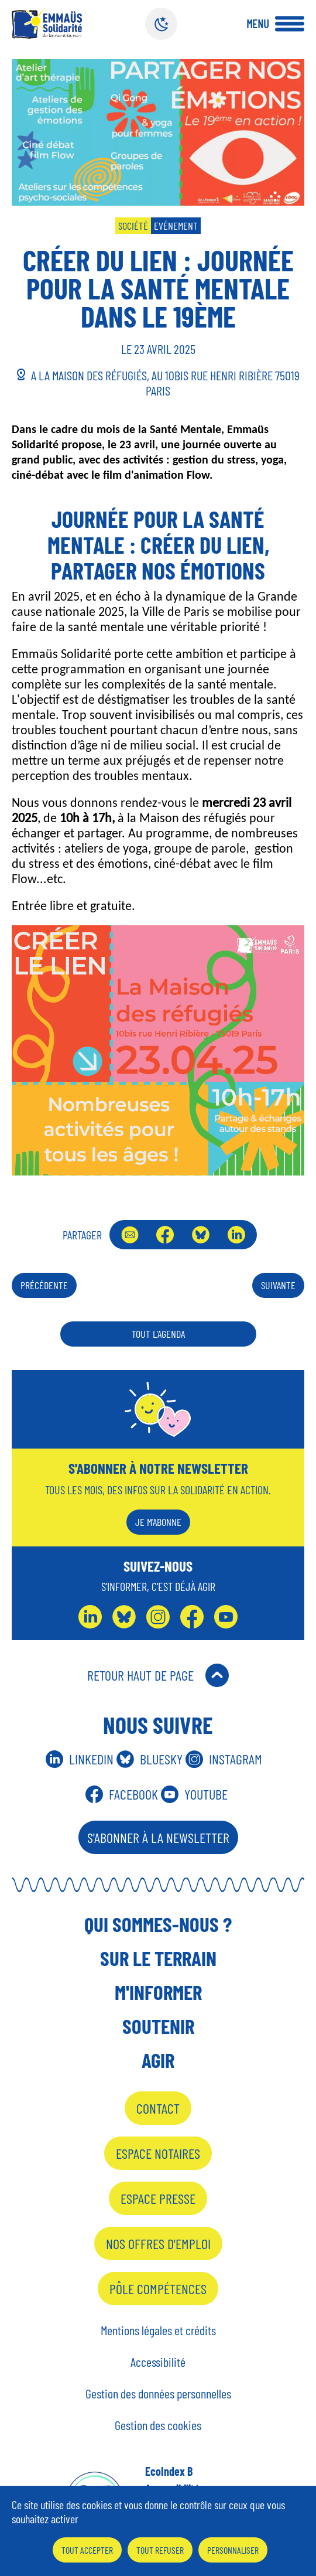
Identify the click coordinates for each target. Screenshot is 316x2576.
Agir (158, 2060)
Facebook (165, 1234)
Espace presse (158, 2198)
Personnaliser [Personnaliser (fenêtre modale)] (233, 2549)
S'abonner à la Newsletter (158, 1837)
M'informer (158, 1992)
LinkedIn (236, 1234)
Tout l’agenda (158, 1333)
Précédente (44, 1285)
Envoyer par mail (130, 1234)
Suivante (278, 1285)
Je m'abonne (158, 1521)
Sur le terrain (158, 1958)
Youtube (206, 1794)
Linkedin (91, 1758)
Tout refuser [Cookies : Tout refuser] (160, 2549)
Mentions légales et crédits (158, 2330)
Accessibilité (158, 2361)
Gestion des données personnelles (158, 2393)
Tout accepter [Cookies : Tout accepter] (87, 2549)
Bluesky (200, 1234)
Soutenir (158, 2026)
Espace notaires (158, 2153)
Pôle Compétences (158, 2288)
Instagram (235, 1758)
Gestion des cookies (158, 2425)
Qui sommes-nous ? (158, 1924)
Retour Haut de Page (140, 1675)
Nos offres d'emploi (158, 2243)
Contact (158, 2108)
